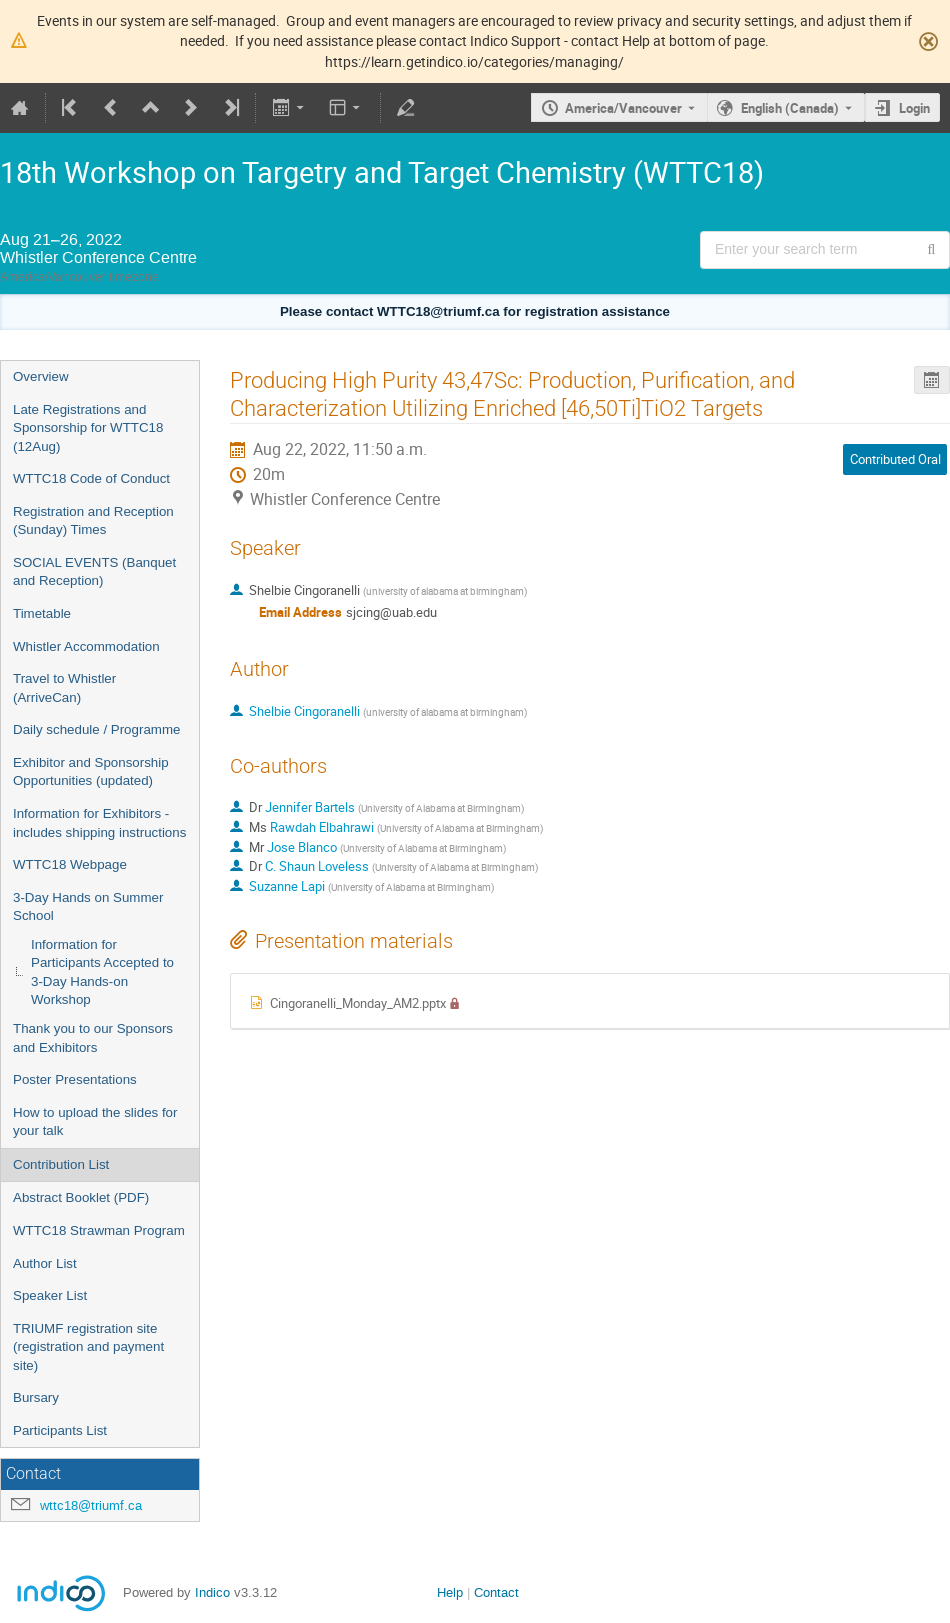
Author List (45, 1263)
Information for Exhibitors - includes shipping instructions (99, 823)
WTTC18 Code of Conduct (91, 478)
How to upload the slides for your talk (95, 1122)
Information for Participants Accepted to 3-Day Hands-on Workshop (102, 972)
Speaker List (50, 1295)
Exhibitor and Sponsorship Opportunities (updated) (91, 772)
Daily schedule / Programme (96, 729)
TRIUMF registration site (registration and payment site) (88, 1347)
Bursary (36, 1397)
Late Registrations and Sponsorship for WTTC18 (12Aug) (88, 428)
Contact (496, 1592)
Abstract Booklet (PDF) (81, 1197)
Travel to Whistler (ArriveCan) (64, 688)
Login (914, 108)
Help (450, 1592)
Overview (41, 376)
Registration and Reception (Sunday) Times (93, 521)
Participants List (60, 1430)
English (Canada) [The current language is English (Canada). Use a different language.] (790, 108)
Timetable (42, 613)
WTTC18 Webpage (70, 864)
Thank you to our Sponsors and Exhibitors (93, 1038)
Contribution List (61, 1164)
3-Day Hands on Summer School (88, 907)
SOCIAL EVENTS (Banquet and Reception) (94, 572)
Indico (212, 1592)
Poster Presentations (75, 1079)
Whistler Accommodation (86, 646)
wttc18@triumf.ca (91, 1505)
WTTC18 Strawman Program (99, 1230)
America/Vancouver (623, 108)
